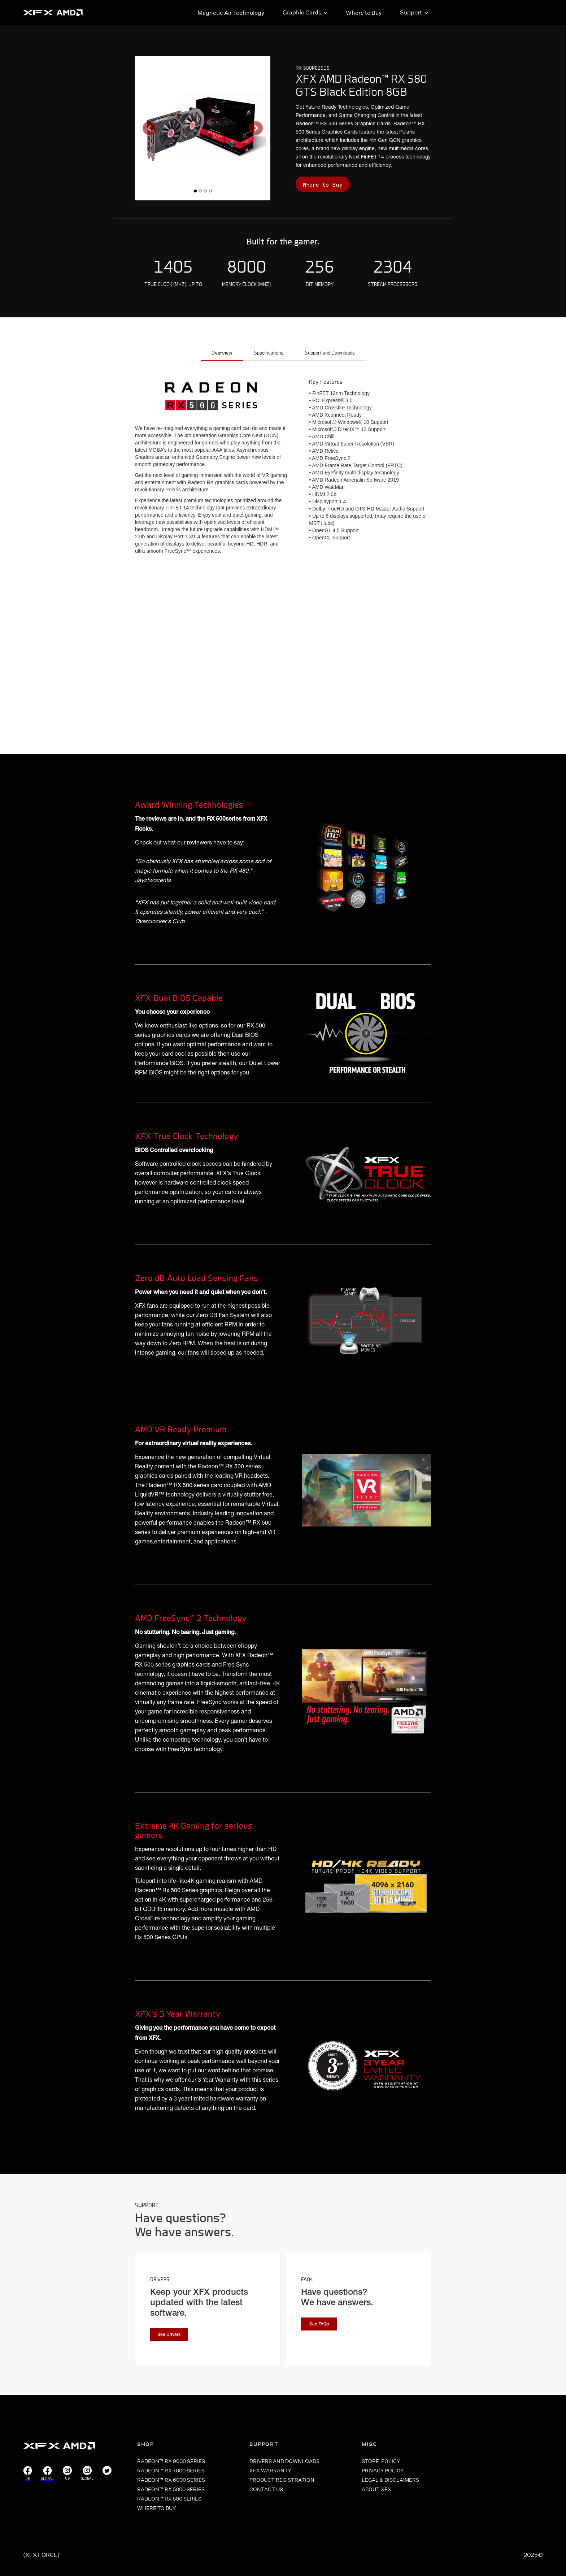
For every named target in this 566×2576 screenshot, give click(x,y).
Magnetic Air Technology (231, 12)
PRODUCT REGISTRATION (281, 2479)
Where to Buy (364, 12)
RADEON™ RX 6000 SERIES (171, 2479)
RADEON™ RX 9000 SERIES (171, 2461)
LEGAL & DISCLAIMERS (390, 2479)
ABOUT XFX (376, 2489)
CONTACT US (266, 2489)
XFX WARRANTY (270, 2470)
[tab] (222, 354)
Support (411, 12)
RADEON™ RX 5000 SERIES (171, 2489)
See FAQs (319, 2324)
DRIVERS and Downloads (284, 2461)
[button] (149, 128)
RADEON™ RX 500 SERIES (169, 2498)
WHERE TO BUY (156, 2508)
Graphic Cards (302, 12)
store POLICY (381, 2461)
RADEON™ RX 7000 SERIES (171, 2470)
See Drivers (168, 2335)
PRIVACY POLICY (383, 2470)
